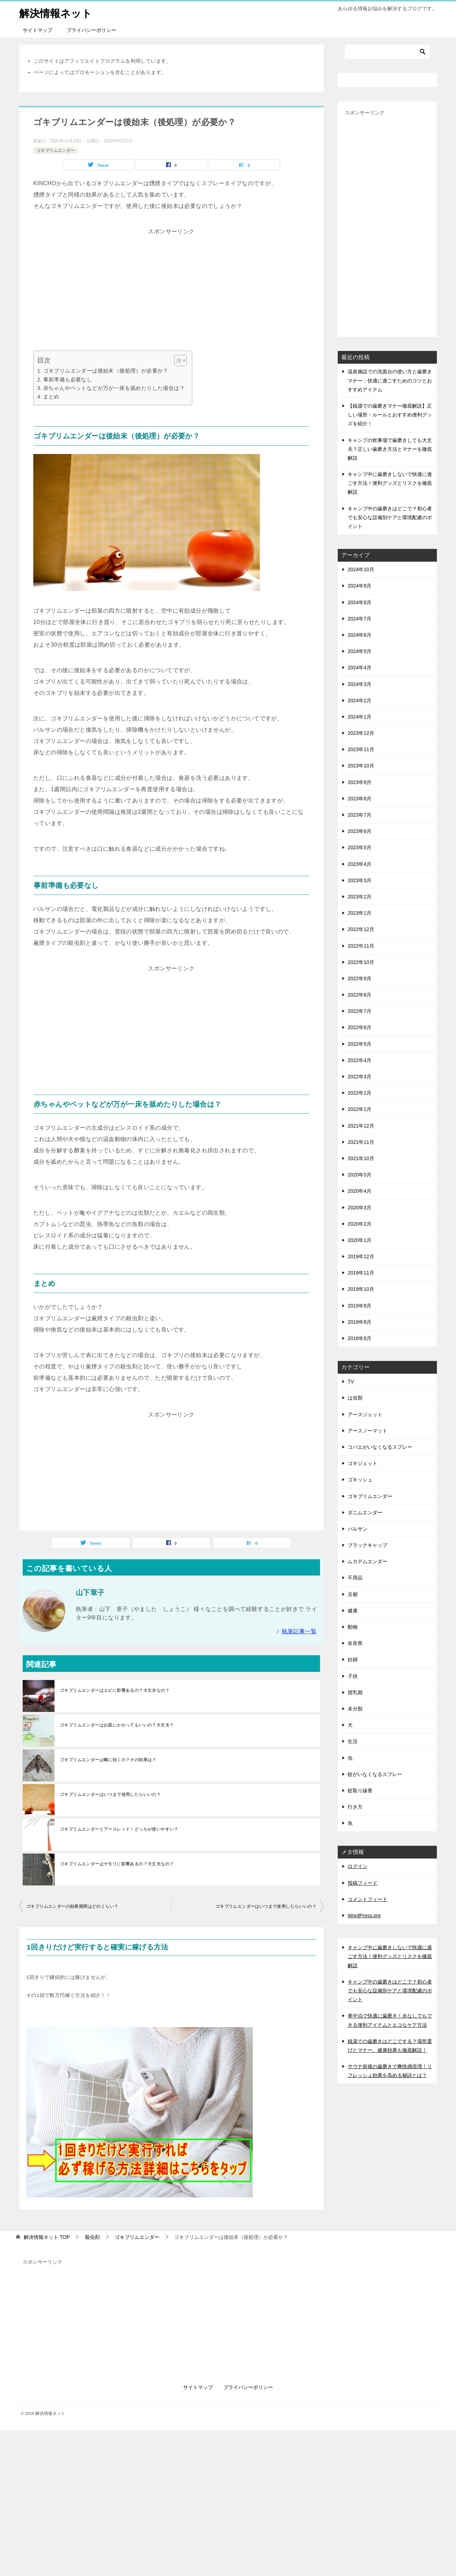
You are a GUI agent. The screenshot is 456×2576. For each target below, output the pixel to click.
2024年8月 (359, 602)
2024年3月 (359, 684)
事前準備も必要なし (67, 379)
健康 (353, 1610)
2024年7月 (359, 619)
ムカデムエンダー (367, 1561)
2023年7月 (359, 815)
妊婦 (353, 1659)
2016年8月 (359, 1338)
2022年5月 (359, 1043)
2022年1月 (359, 1109)
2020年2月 (359, 1224)
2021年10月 (361, 1158)
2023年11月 (361, 749)
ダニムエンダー (365, 1512)
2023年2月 (359, 897)
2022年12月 (361, 929)
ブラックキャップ (367, 1545)
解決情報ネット (57, 12)
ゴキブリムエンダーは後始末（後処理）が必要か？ (106, 371)
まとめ (51, 396)
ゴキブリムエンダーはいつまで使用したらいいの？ (110, 1794)
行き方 (355, 1807)
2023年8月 (359, 798)
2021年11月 (361, 1142)
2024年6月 (359, 635)
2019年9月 (359, 1305)
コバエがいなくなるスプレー (380, 1447)
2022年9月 (359, 978)
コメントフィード (367, 1899)
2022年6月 (359, 1027)
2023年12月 (361, 733)
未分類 (355, 1709)
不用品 (355, 1578)
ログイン (357, 1866)
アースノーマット (367, 1431)
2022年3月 (359, 1076)
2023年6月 (359, 831)
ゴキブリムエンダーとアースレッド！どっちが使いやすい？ (119, 1829)
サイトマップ (37, 30)
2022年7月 (359, 1011)
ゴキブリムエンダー (55, 150)
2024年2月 (359, 700)
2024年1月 (359, 717)
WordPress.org (364, 1915)
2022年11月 (361, 945)
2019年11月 (361, 1273)
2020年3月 (359, 1207)
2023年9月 (359, 782)
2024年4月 (359, 667)
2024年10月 (361, 569)
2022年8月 (359, 995)
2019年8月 (359, 1322)
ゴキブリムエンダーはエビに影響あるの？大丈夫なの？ (115, 1690)
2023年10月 (361, 765)
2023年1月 (359, 913)
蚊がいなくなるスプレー (375, 1774)
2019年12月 (361, 1256)
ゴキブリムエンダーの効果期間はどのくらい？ (72, 1906)
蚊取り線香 (360, 1790)
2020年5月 (359, 1175)
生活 (353, 1741)
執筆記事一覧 (299, 1631)
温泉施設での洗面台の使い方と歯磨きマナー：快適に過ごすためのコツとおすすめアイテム (390, 380)
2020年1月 (359, 1240)
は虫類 (355, 1398)
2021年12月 (361, 1125)
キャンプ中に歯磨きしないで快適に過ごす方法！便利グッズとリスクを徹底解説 (390, 483)
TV (351, 1381)
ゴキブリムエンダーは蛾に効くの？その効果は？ (108, 1759)
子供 (353, 1676)
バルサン (357, 1529)
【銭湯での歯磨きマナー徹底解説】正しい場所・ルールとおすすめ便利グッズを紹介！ (390, 414)
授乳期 (355, 1692)
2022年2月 (359, 1093)
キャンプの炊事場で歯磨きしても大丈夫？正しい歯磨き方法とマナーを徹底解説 (390, 448)
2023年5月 (359, 847)
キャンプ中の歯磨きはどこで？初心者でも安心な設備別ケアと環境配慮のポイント (390, 517)
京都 (353, 1594)
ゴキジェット (362, 1463)
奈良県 (355, 1643)
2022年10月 (361, 962)
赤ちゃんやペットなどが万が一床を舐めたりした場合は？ (114, 388)
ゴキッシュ (360, 1479)
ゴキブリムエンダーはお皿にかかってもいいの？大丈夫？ (117, 1725)
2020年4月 (359, 1191)
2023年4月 (359, 864)
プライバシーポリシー (91, 30)
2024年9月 (359, 586)
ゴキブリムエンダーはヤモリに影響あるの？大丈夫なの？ (117, 1863)
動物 (353, 1627)
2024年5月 (359, 651)
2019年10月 (361, 1289)
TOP (47, 2237)
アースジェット (365, 1414)
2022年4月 (359, 1060)
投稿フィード (362, 1882)
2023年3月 (359, 880)
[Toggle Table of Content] (177, 360)
